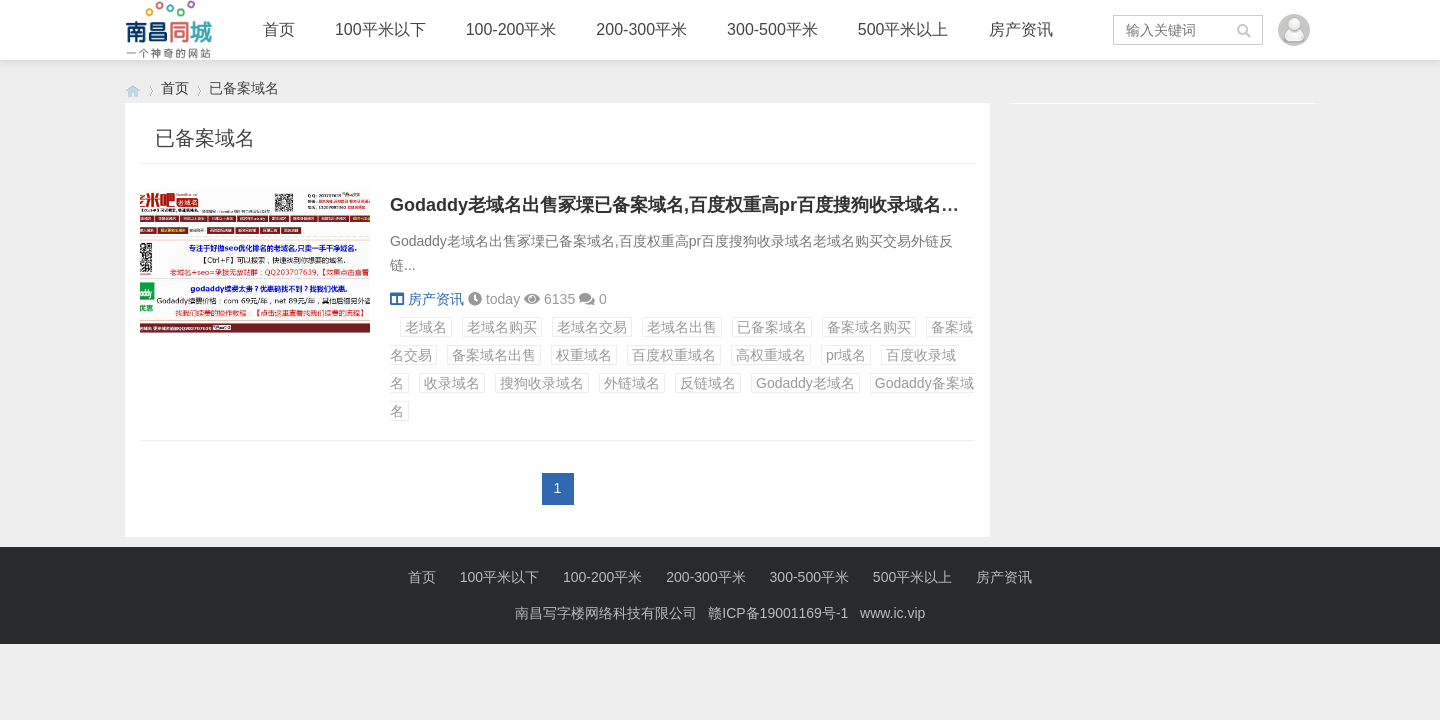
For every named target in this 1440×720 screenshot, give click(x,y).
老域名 (426, 327)
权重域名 (584, 355)
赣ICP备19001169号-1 (778, 613)
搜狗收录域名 (542, 383)
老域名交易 (592, 327)
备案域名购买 (869, 327)
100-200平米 (511, 29)
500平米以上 (903, 29)
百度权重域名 (674, 355)
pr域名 (846, 355)
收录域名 (452, 383)
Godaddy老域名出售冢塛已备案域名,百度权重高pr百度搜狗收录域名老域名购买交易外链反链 (764, 205)
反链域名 (708, 383)
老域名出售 (682, 327)
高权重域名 (771, 355)
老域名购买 (502, 327)
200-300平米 (641, 29)
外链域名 (632, 383)
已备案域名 (772, 327)
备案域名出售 (494, 355)
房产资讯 (1021, 29)
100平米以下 (380, 29)
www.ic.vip (892, 613)
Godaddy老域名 (805, 383)
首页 (279, 29)
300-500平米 (772, 29)
